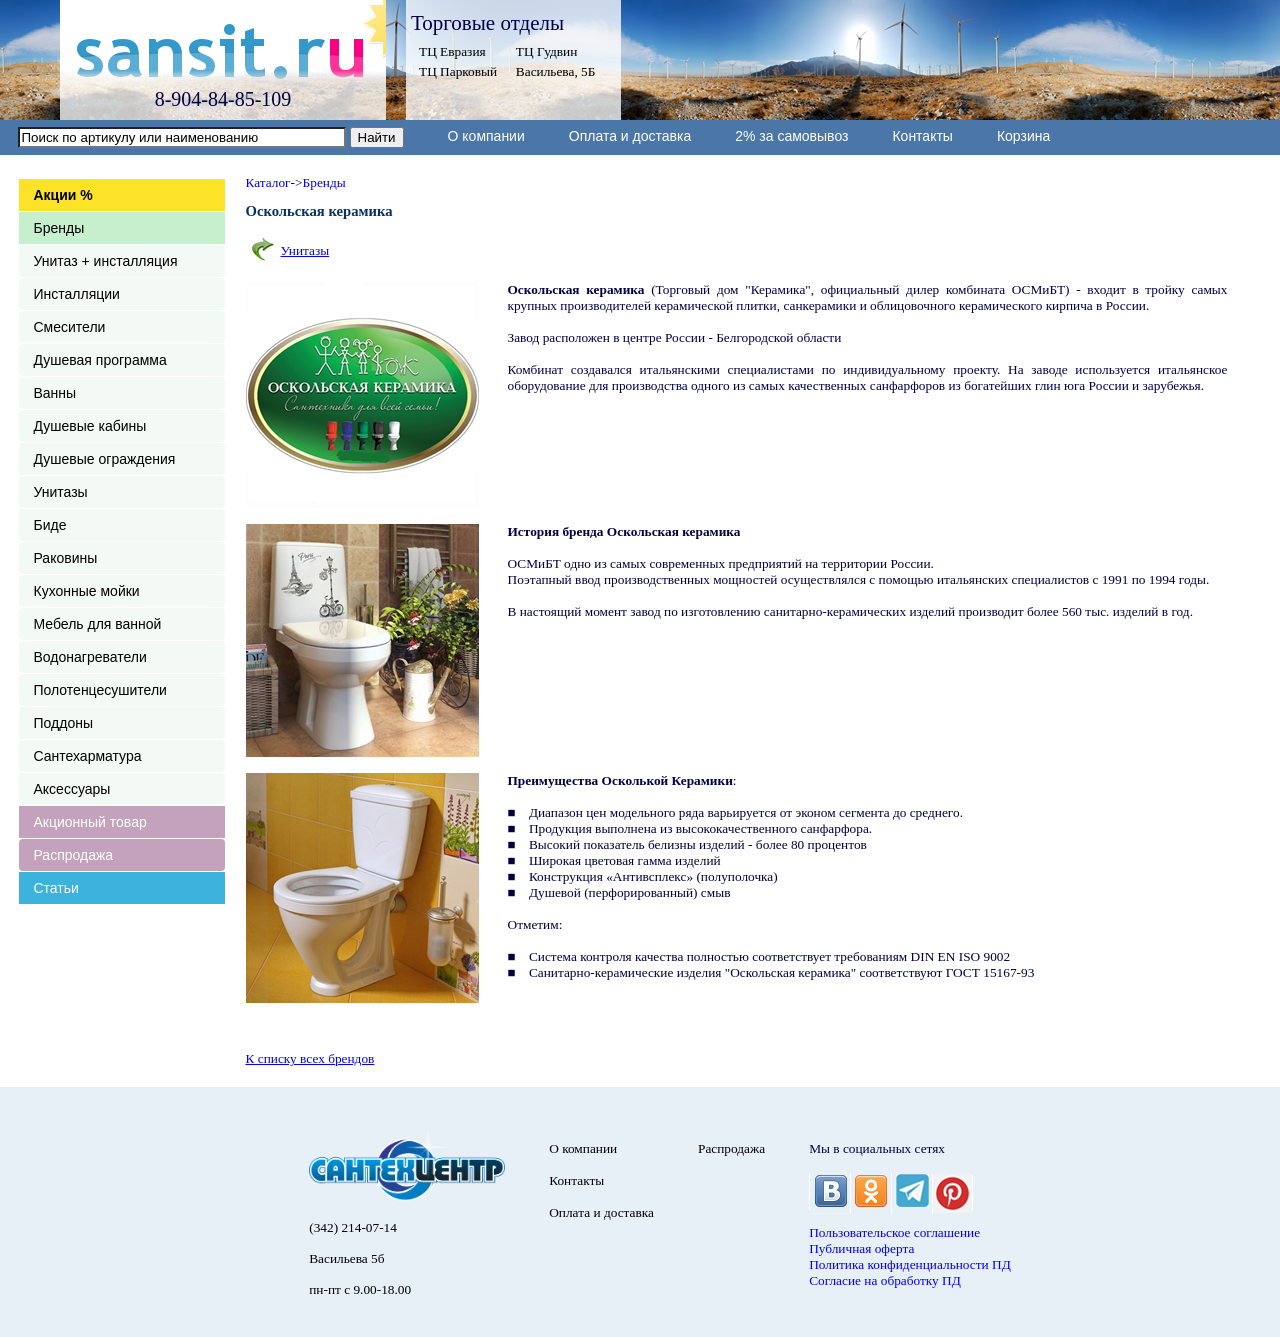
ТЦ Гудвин (546, 51)
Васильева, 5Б (556, 71)
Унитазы (61, 492)
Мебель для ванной (98, 624)
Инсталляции (77, 294)
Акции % (63, 195)
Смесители (70, 327)
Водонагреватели (90, 657)
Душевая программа (100, 360)
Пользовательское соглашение (894, 1232)
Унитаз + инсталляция (106, 261)
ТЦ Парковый (458, 71)
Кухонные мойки (87, 591)
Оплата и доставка (630, 136)
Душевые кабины (90, 426)
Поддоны (63, 723)
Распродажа (74, 855)
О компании (486, 136)
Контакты (922, 136)
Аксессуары (72, 789)
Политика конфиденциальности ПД (910, 1264)
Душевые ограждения (105, 459)
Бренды (59, 228)
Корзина (1023, 136)
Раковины (66, 558)
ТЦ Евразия (452, 51)
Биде (50, 525)
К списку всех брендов (310, 1058)
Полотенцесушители (100, 690)
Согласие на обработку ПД (885, 1280)
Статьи (56, 888)
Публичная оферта (861, 1248)
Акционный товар (90, 822)
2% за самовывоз (791, 136)
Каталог (268, 182)
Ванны (55, 393)
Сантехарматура (88, 756)
